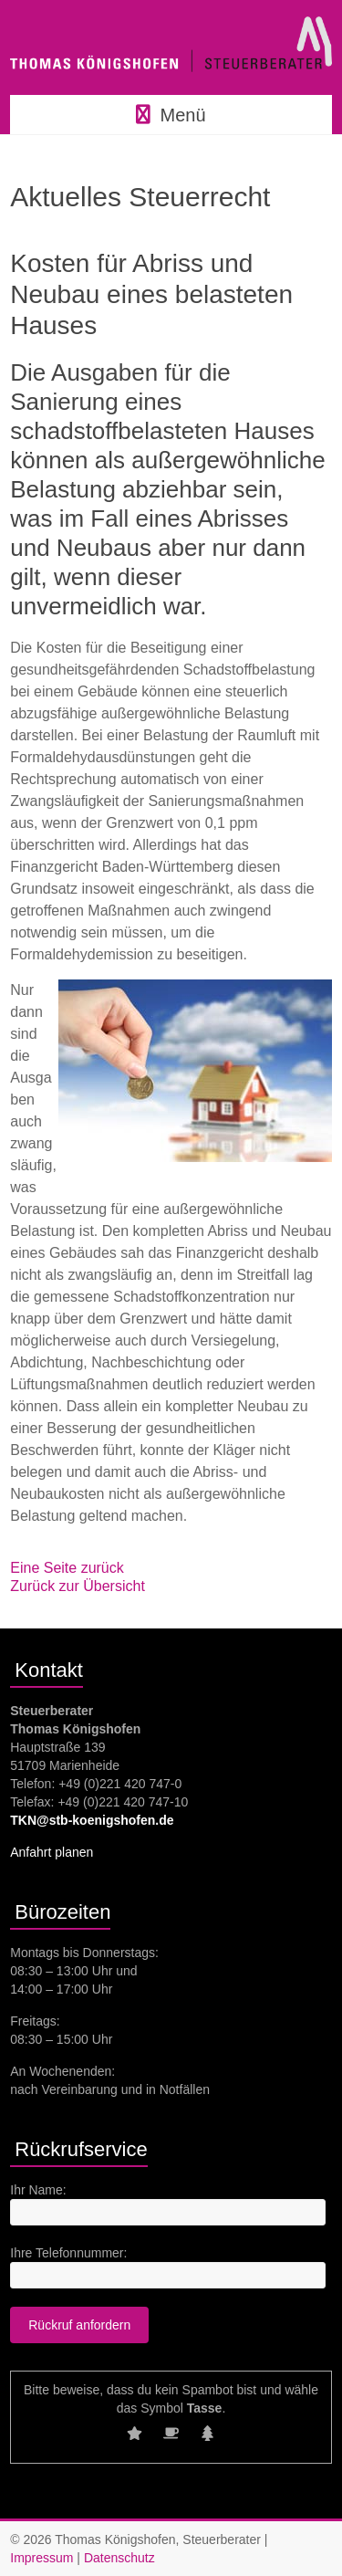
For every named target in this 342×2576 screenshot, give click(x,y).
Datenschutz (119, 2557)
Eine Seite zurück (67, 1568)
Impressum (41, 2557)
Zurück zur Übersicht (77, 1586)
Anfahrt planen (51, 1852)
